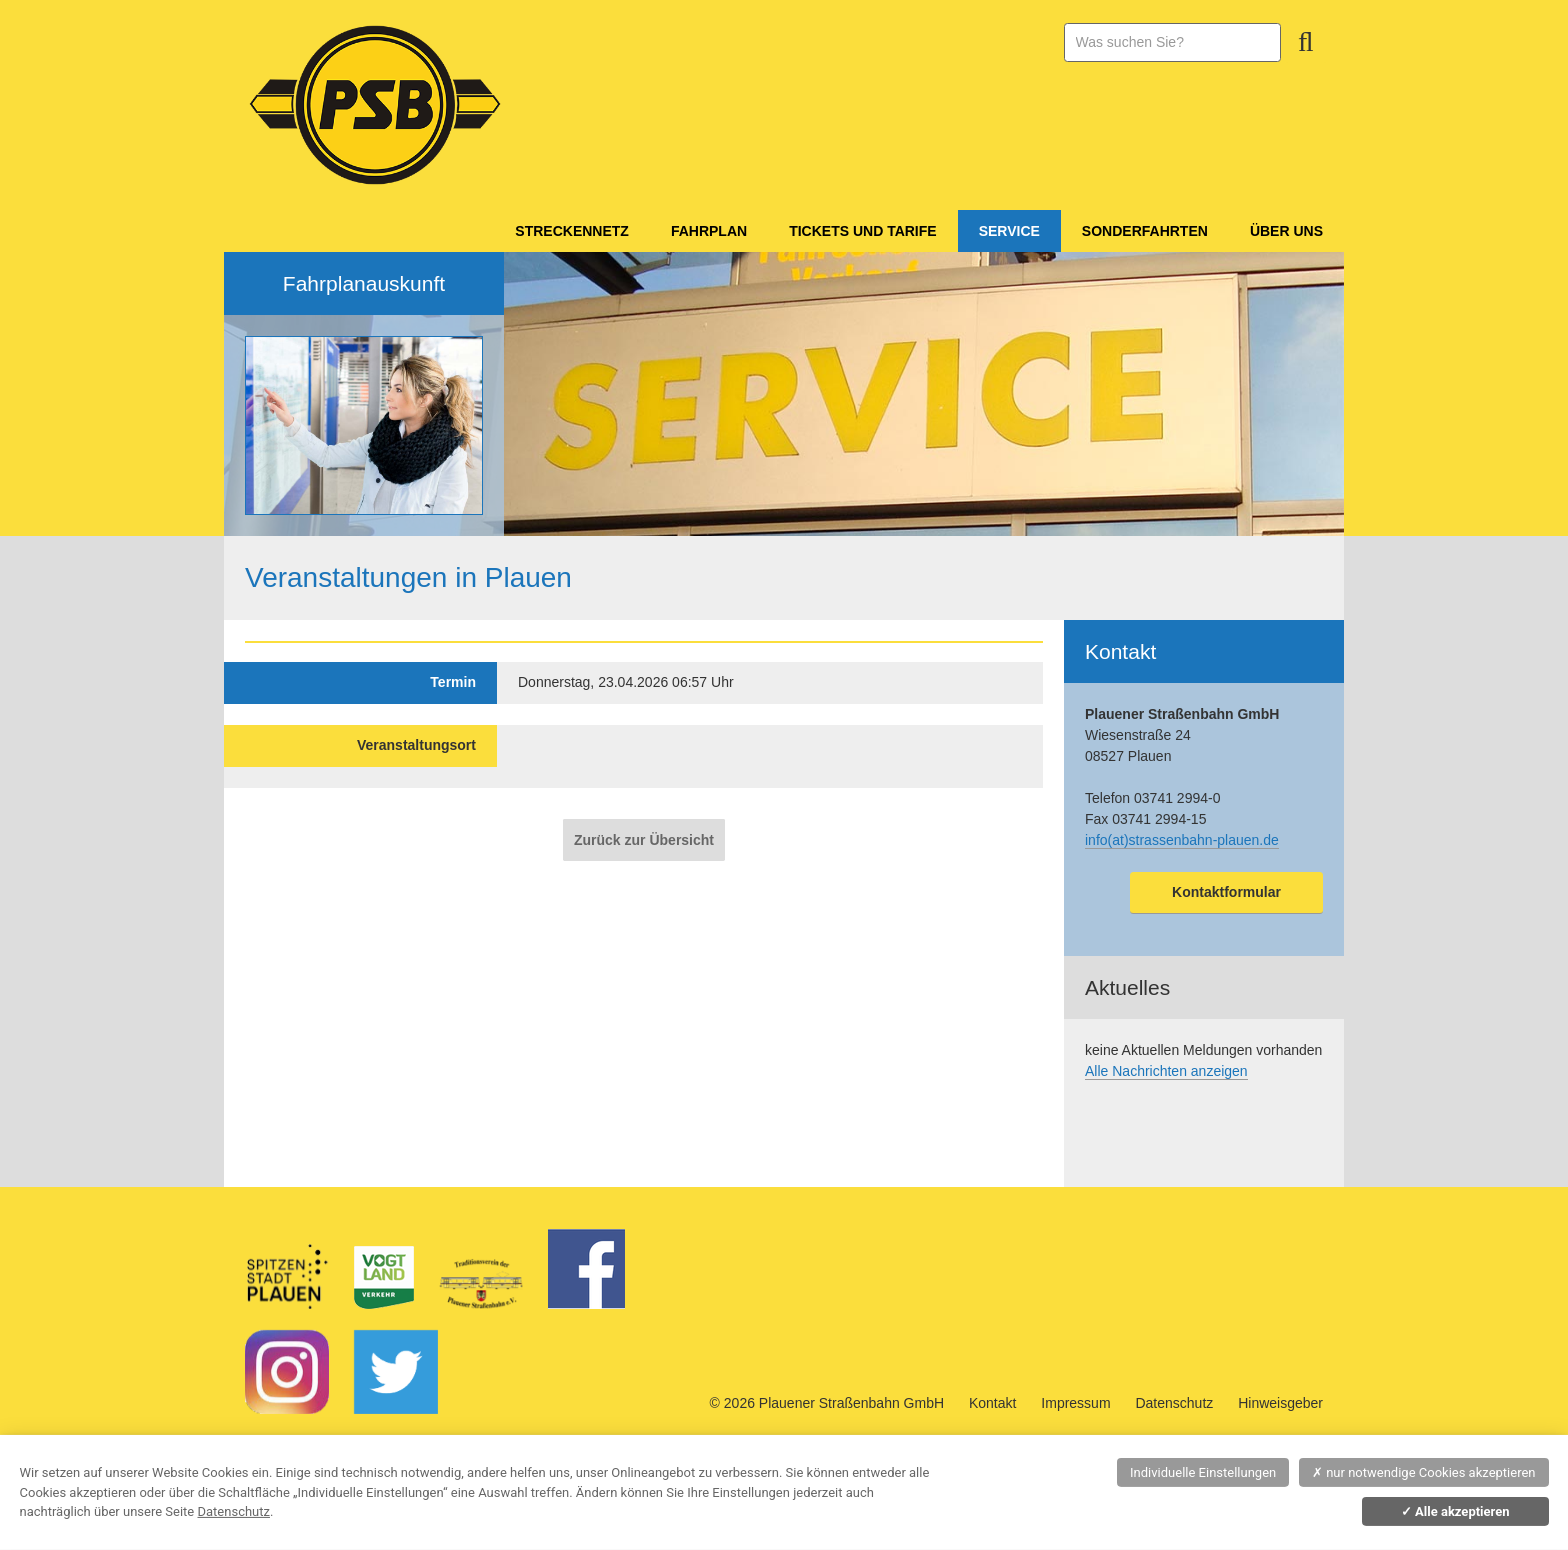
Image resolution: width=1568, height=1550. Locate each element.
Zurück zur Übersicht (644, 840)
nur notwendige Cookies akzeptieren (1424, 1472)
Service (1009, 231)
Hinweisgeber (1280, 1403)
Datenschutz (1174, 1403)
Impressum (1075, 1403)
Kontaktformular (1226, 892)
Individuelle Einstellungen (1203, 1472)
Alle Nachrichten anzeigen (1166, 1071)
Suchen (1306, 42)
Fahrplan (709, 231)
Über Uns (1286, 231)
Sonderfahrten (1145, 231)
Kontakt (992, 1403)
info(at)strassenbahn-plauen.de (1182, 840)
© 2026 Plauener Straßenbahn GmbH (827, 1403)
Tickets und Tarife (863, 231)
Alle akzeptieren (1455, 1511)
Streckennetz (572, 231)
